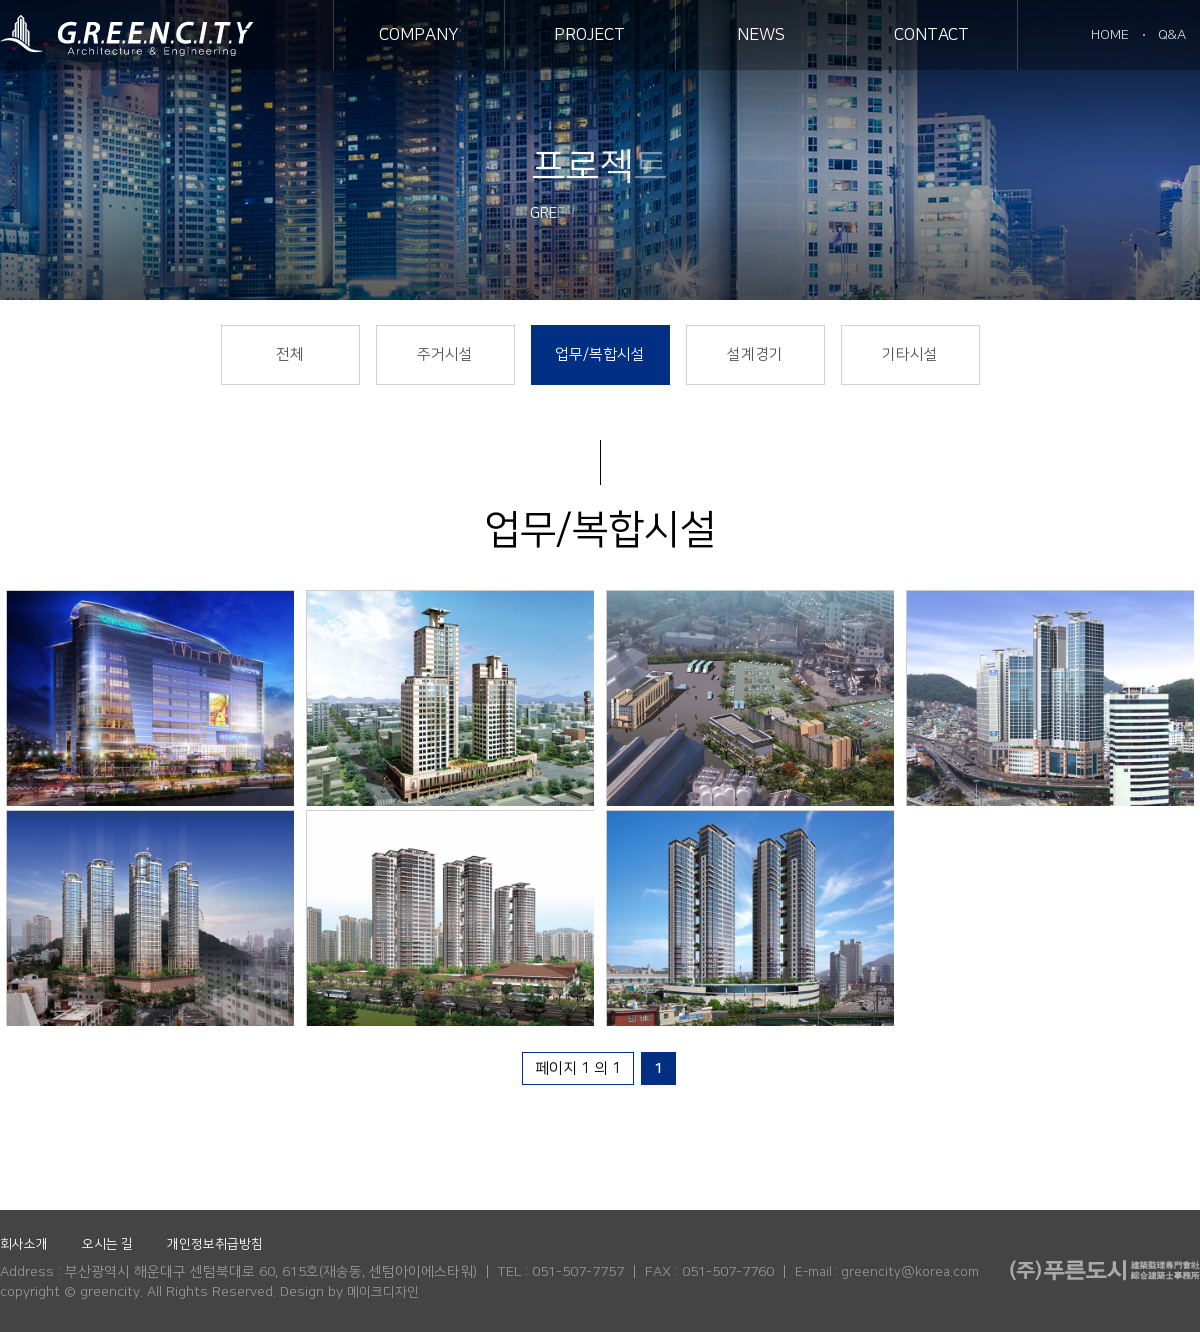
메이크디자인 (383, 1292)
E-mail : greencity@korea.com (887, 1272)
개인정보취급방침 (215, 1244)
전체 (290, 354)
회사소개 (24, 1244)
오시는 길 (107, 1244)
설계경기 (755, 354)
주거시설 (445, 354)
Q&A (1172, 35)
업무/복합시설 (600, 354)
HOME (1110, 35)
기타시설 (910, 354)
